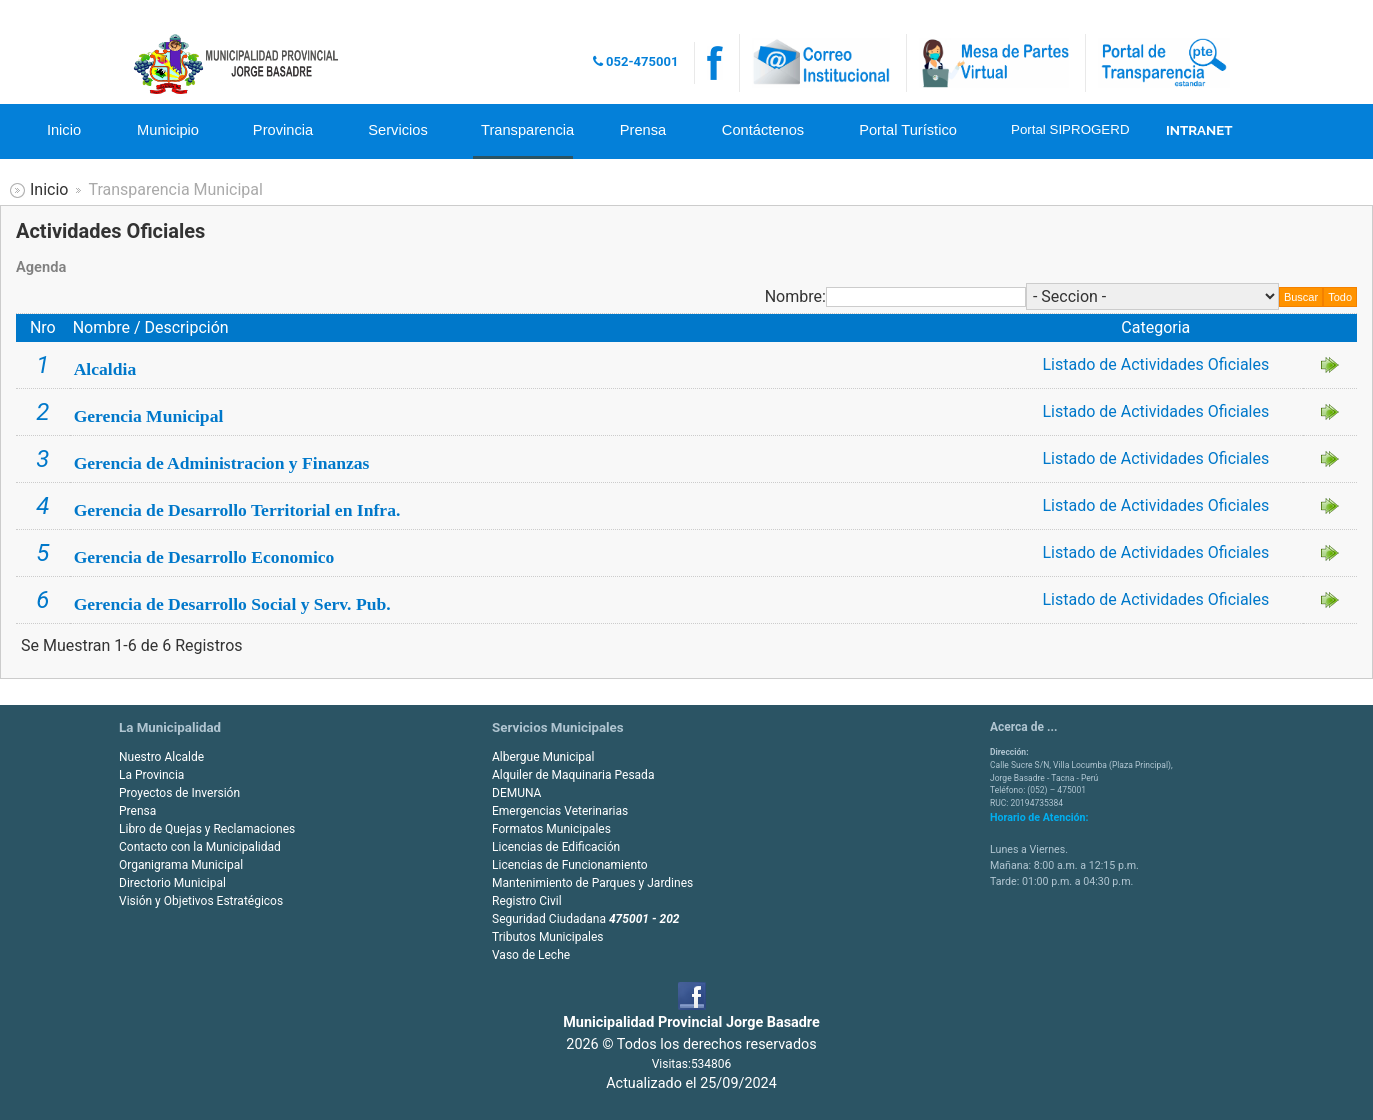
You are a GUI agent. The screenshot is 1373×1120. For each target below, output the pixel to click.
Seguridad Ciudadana (586, 919)
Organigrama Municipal (181, 865)
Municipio (168, 130)
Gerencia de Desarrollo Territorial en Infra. (237, 510)
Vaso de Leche (531, 955)
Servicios (397, 130)
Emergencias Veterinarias (560, 811)
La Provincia (151, 775)
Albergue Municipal (543, 757)
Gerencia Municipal (149, 416)
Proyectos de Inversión (179, 793)
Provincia (283, 130)
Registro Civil (527, 901)
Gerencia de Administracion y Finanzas (222, 463)
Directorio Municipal (172, 883)
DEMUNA (516, 793)
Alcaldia (105, 369)
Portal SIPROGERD (1067, 129)
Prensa (643, 130)
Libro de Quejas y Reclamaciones (207, 829)
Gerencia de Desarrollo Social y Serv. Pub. (232, 604)
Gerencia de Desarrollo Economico (204, 557)
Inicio (64, 130)
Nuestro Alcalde (161, 757)
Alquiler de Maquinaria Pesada (573, 775)
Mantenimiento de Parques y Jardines (592, 883)
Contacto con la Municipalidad (200, 847)
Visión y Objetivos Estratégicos (201, 901)
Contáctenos (763, 130)
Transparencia (527, 130)
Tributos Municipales (547, 937)
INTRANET (1199, 130)
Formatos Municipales (551, 829)
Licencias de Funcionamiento (570, 865)
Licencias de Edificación (556, 847)
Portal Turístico (908, 130)
